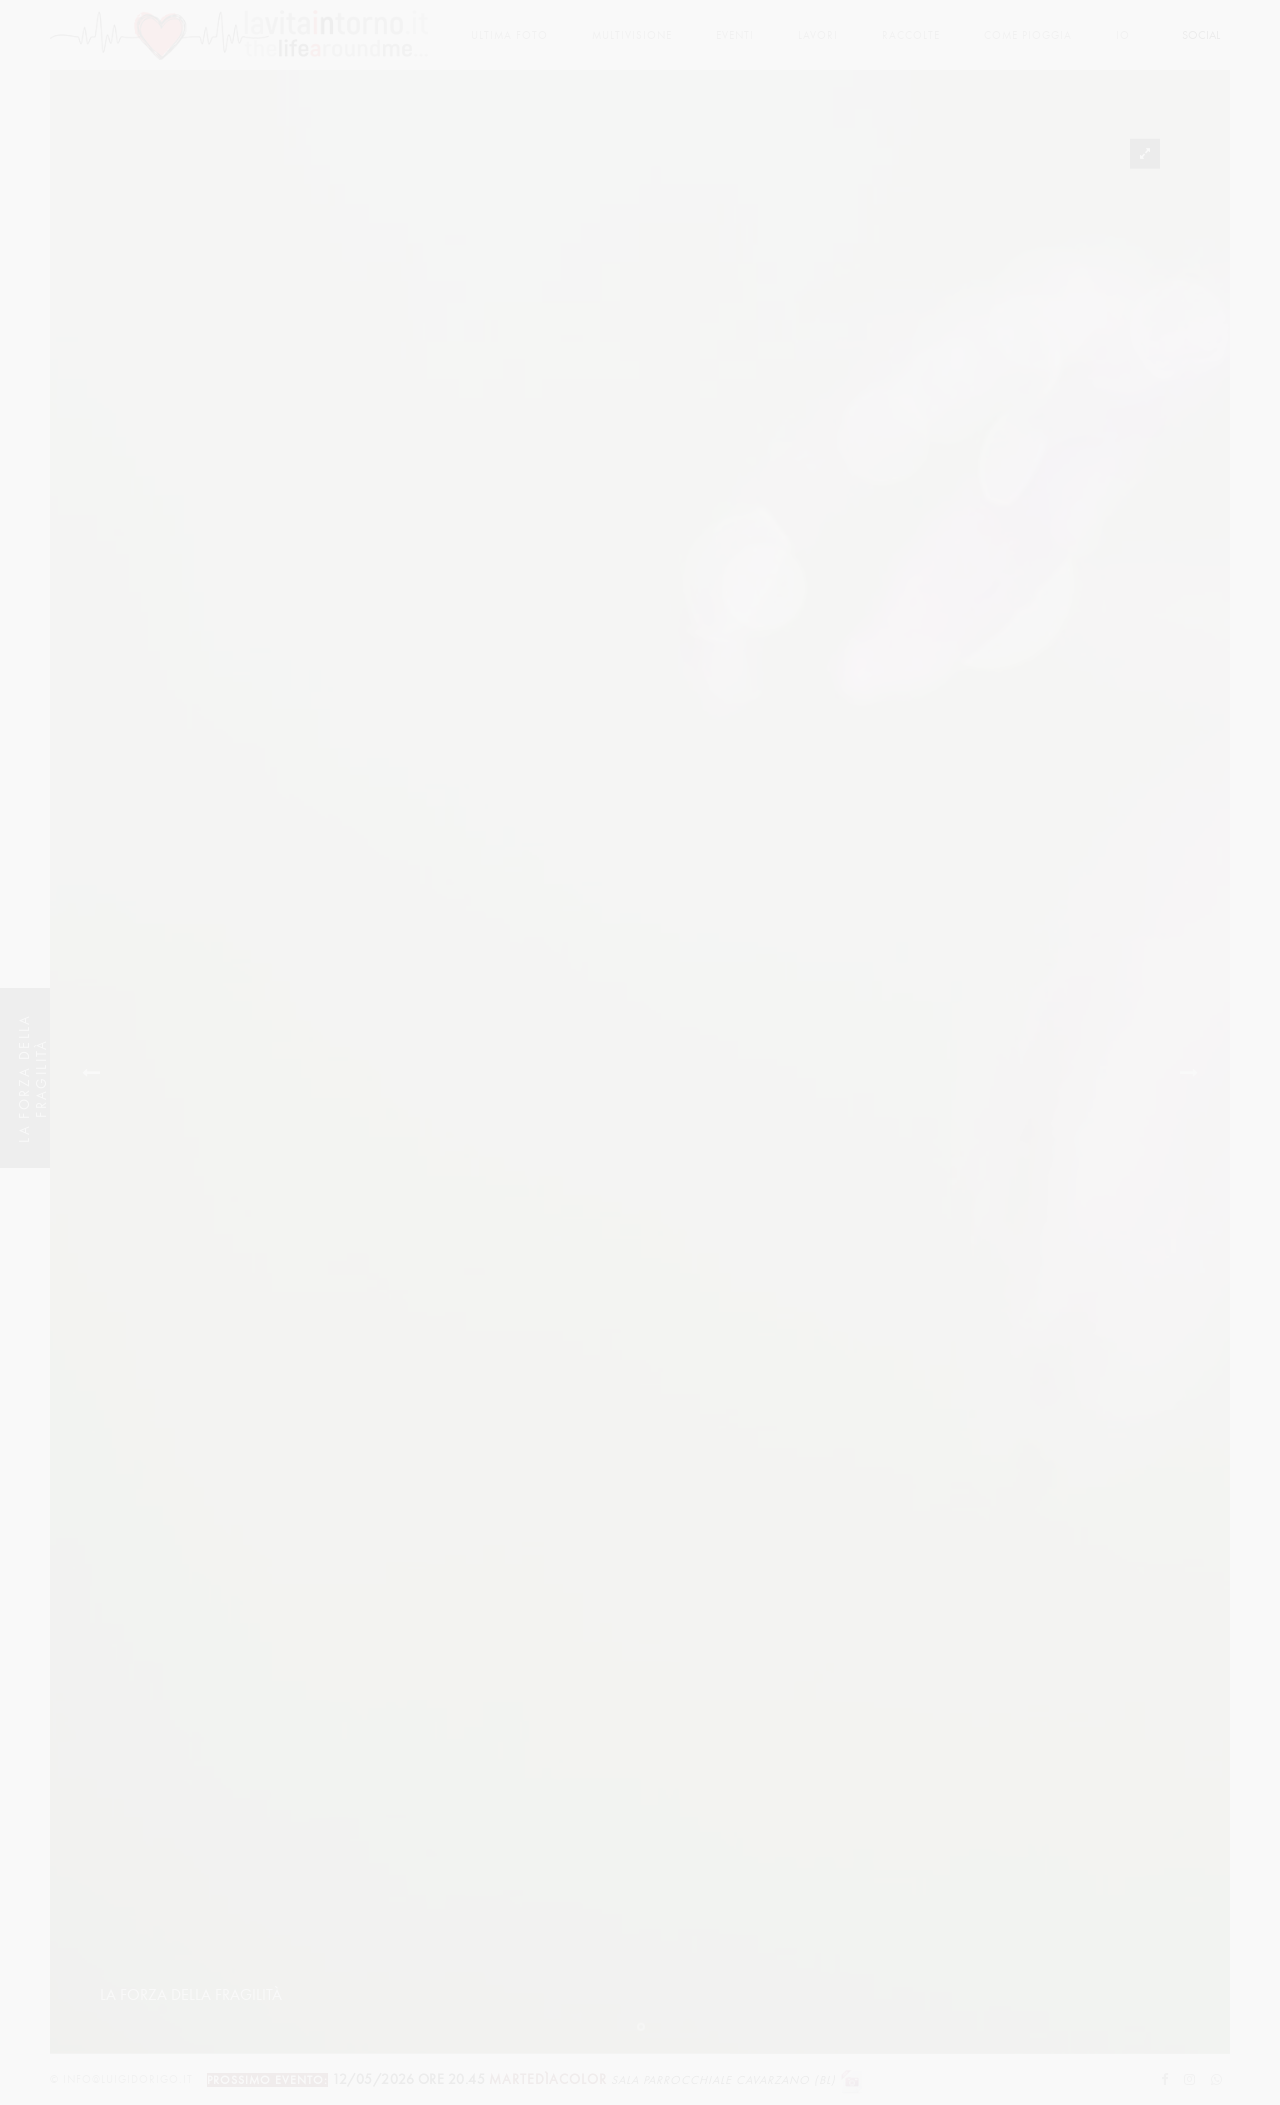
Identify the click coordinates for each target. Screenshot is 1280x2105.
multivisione (632, 35)
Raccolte (911, 35)
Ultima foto (509, 35)
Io (1123, 35)
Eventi (735, 35)
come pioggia (1028, 35)
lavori (818, 35)
